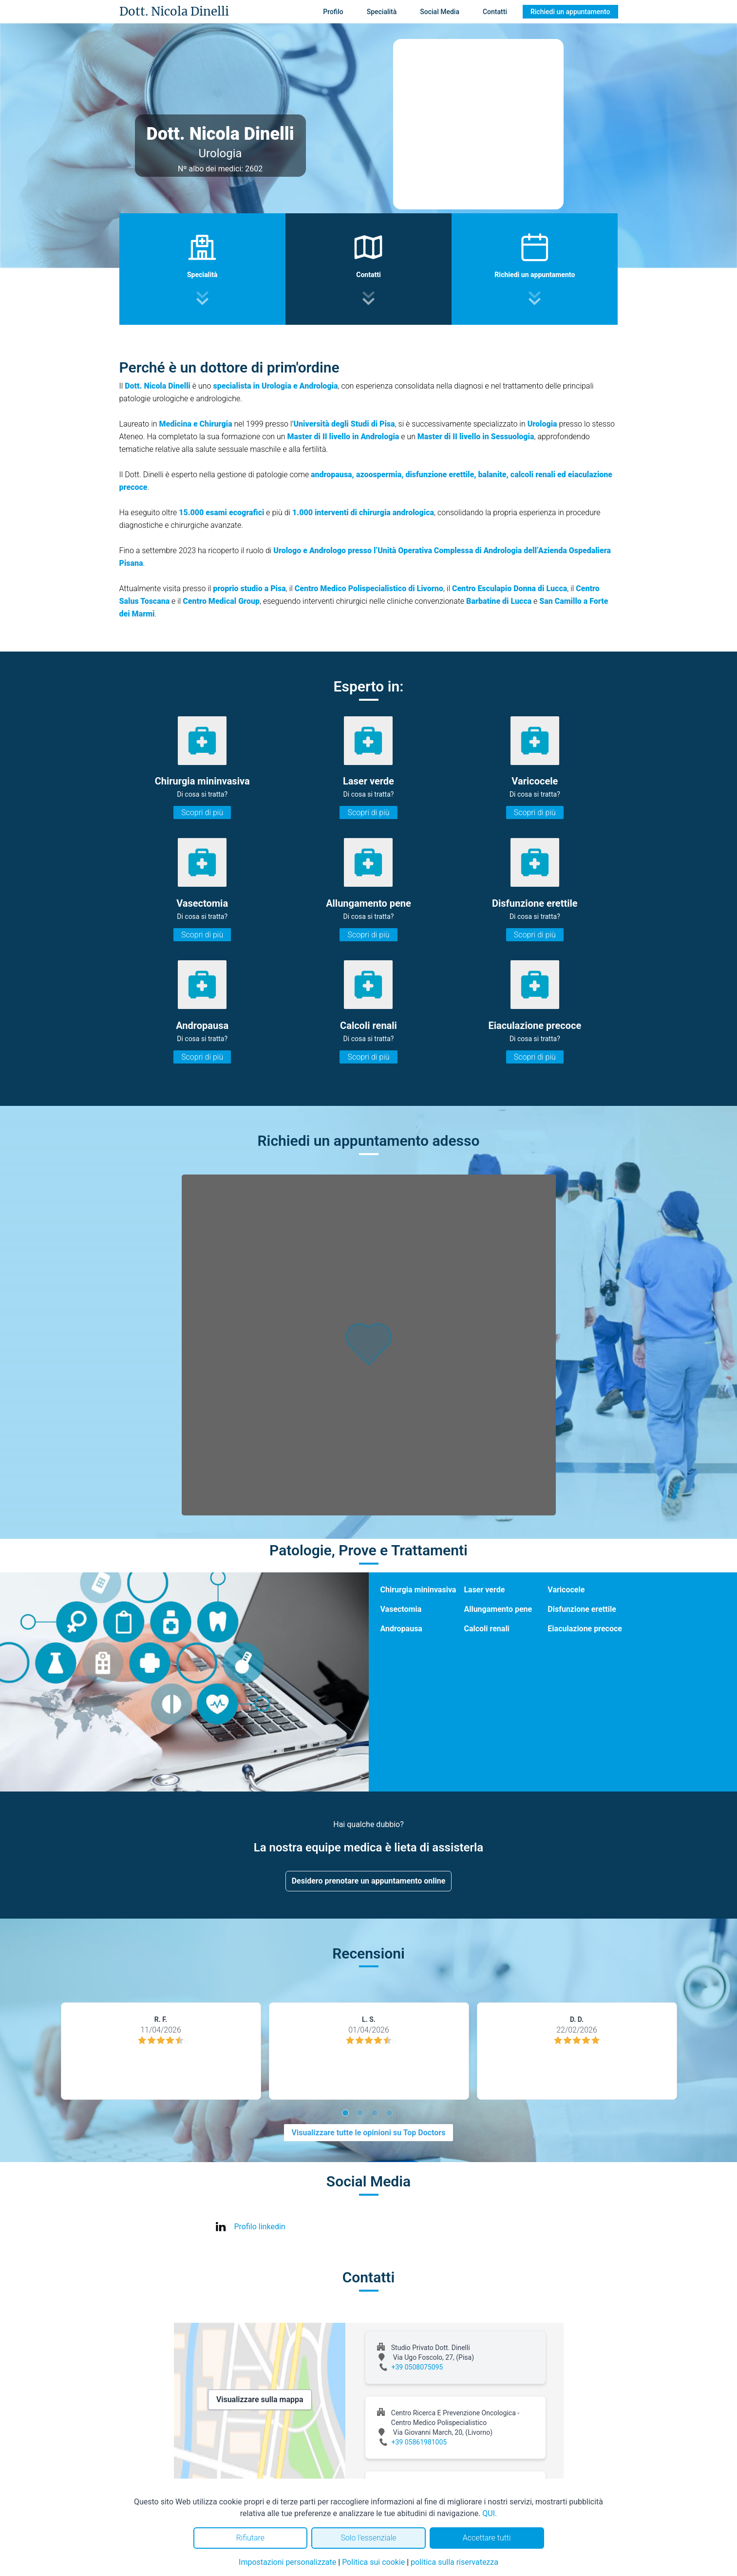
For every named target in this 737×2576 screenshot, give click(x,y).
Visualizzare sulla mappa (259, 2399)
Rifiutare (250, 2537)
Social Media (439, 12)
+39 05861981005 (419, 2442)
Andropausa (401, 1628)
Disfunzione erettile (582, 1609)
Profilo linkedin (259, 2226)
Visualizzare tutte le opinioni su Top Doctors (369, 2132)
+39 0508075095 (417, 2367)
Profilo (333, 12)
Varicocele (566, 1589)
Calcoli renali (486, 1628)
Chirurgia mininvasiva (418, 1589)
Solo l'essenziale (368, 2537)
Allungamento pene (498, 1609)
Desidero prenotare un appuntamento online (369, 1880)
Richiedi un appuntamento (570, 12)
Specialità (382, 12)
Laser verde (484, 1589)
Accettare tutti (487, 2537)
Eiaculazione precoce (585, 1628)
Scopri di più (202, 812)
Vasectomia (401, 1609)
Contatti (495, 12)
